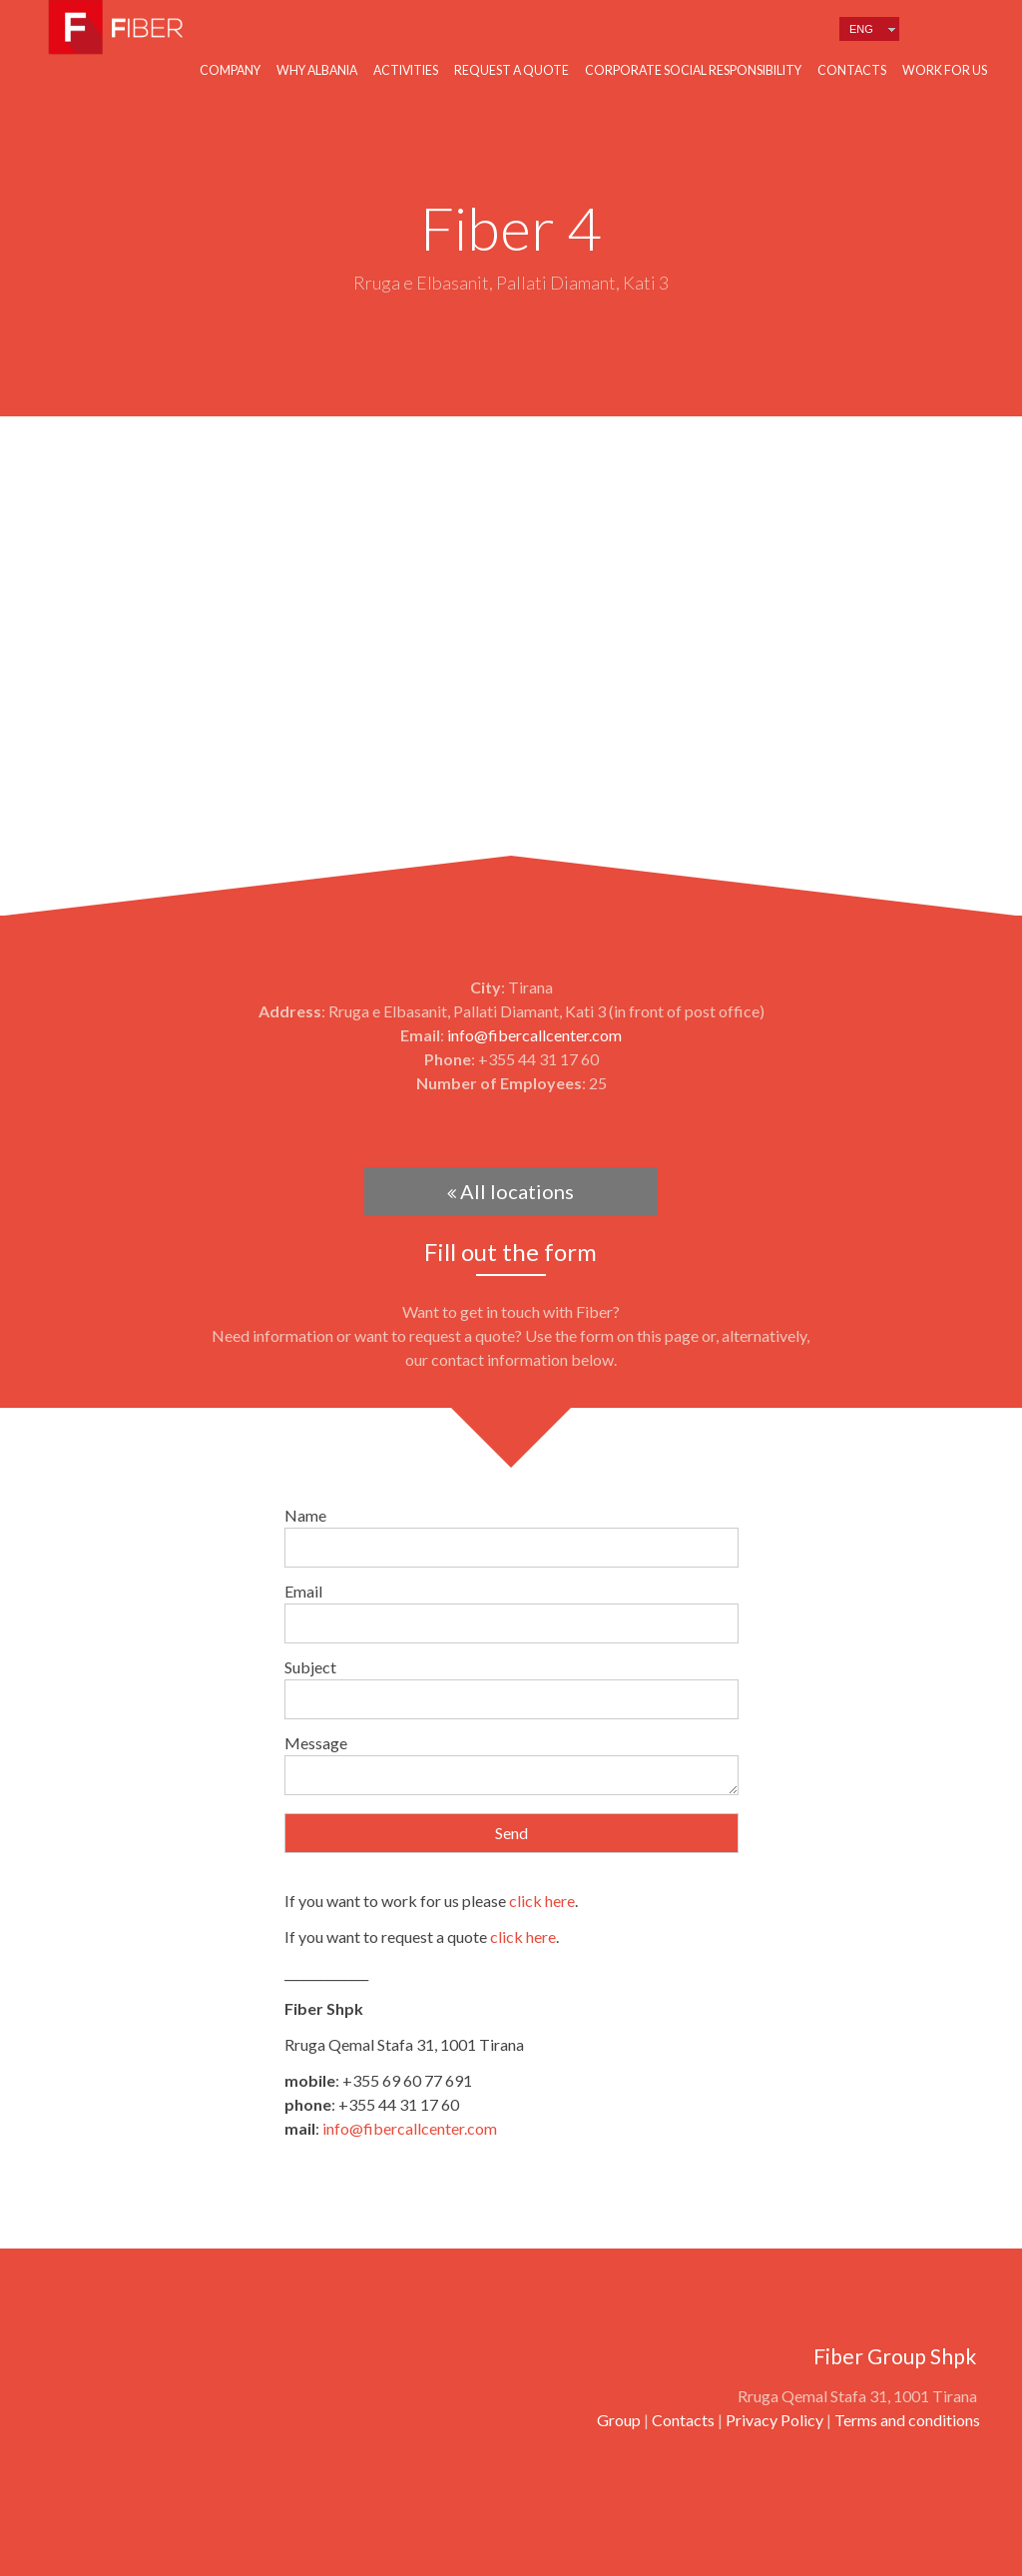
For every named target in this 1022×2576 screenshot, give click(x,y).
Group (619, 2419)
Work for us (944, 70)
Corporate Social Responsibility (693, 70)
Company (230, 70)
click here (542, 1900)
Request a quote (511, 70)
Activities (405, 70)
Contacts (851, 70)
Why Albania (316, 70)
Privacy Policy (774, 2419)
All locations (510, 1191)
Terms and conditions (907, 2419)
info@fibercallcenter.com (534, 1034)
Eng (861, 29)
